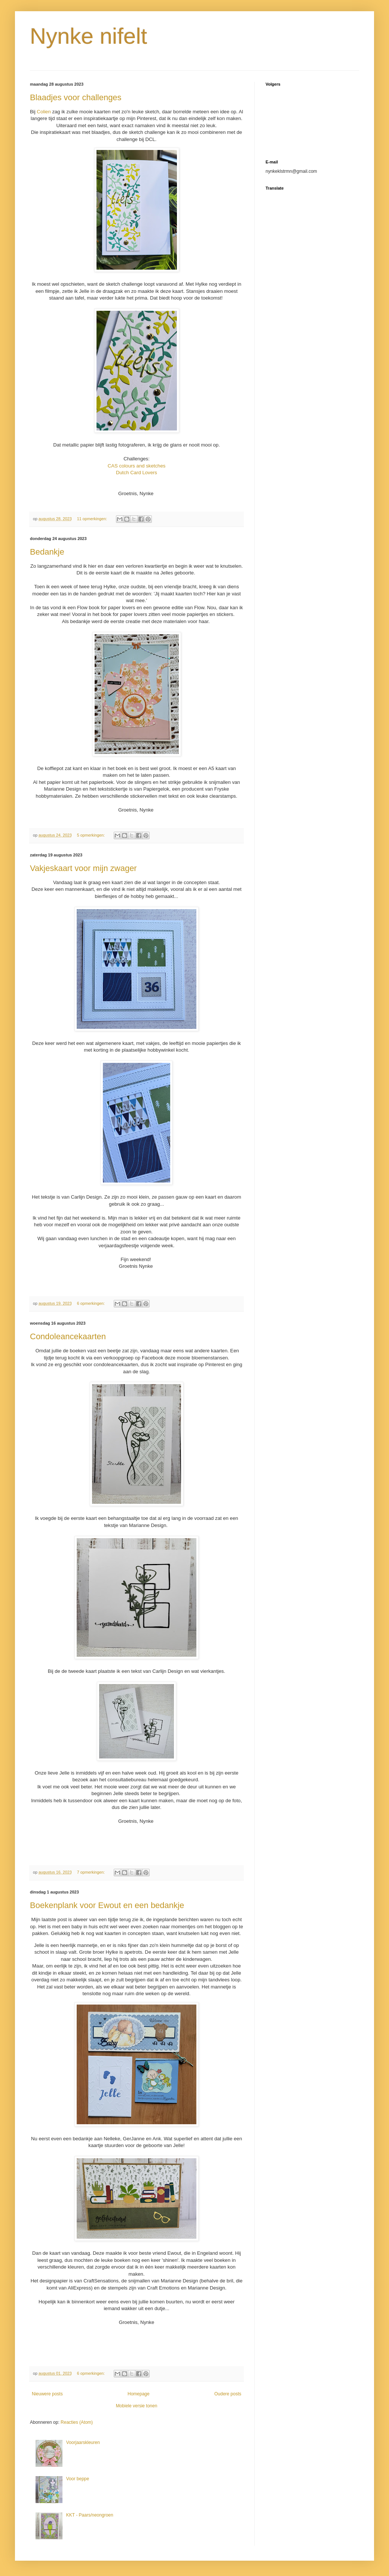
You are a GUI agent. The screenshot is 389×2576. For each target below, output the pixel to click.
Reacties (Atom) (77, 2422)
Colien (43, 111)
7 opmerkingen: (91, 1872)
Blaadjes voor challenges (76, 97)
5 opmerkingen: (91, 835)
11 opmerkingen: (92, 518)
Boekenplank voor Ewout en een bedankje (107, 1905)
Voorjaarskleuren (83, 2442)
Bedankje (47, 551)
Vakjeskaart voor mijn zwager (83, 868)
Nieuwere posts (47, 2393)
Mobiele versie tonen (136, 2405)
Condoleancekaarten (68, 1336)
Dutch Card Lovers (136, 472)
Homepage (139, 2393)
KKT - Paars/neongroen (89, 2515)
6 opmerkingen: (91, 1303)
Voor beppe (77, 2478)
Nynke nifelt (88, 36)
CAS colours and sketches (137, 466)
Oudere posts (227, 2393)
